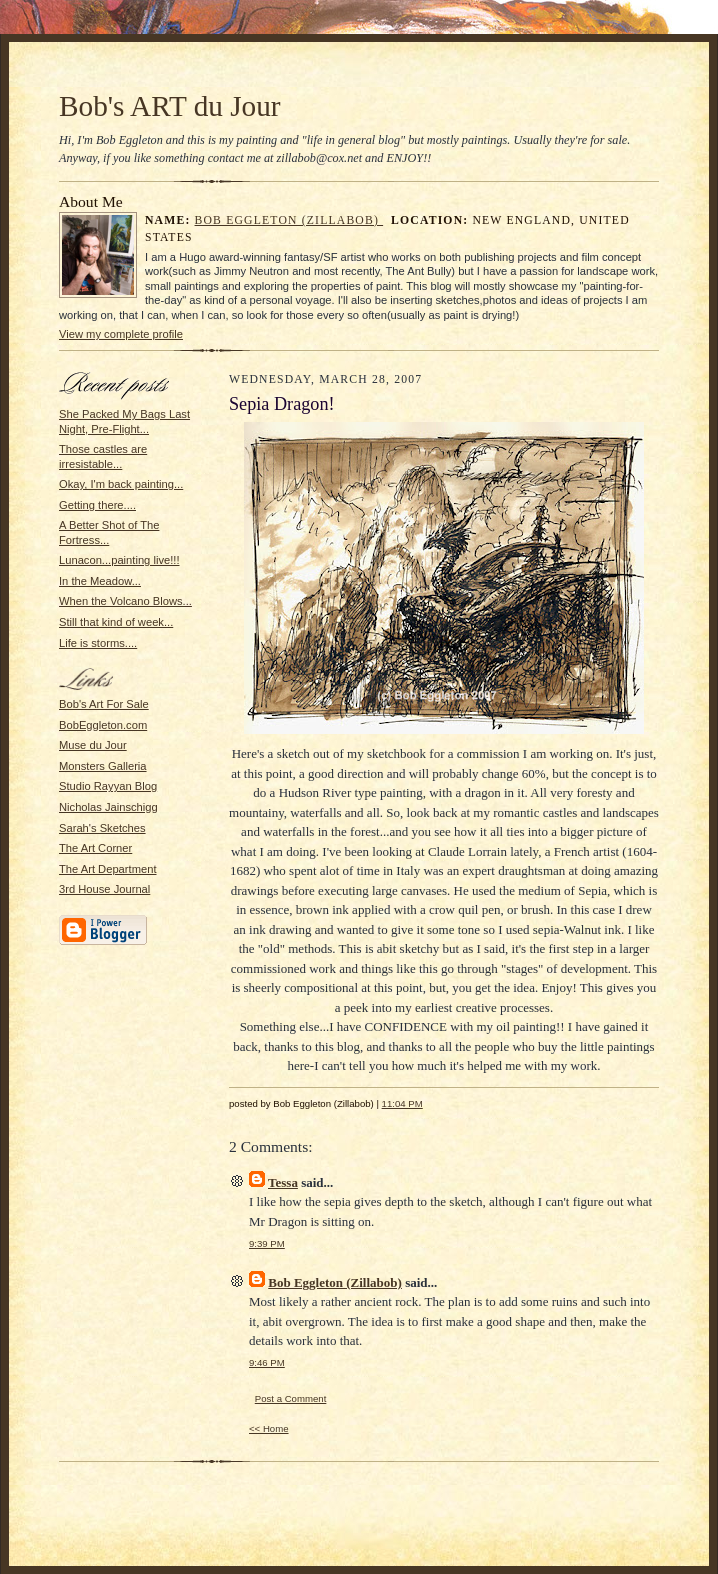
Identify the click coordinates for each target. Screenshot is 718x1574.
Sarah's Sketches (102, 828)
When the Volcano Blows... (125, 601)
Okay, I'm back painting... (121, 484)
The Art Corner (95, 848)
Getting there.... (97, 505)
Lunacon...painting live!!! (119, 560)
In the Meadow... (100, 581)
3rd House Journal (104, 889)
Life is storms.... (98, 643)
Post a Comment (291, 1398)
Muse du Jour (93, 745)
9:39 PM (267, 1243)
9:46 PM (267, 1362)
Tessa (283, 1182)
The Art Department (108, 869)
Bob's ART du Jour (170, 106)
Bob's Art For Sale (104, 704)
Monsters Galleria (103, 766)
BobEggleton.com (103, 725)
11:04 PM (402, 1103)
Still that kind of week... (116, 622)
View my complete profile (121, 334)
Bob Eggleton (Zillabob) (289, 220)
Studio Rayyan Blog (108, 786)
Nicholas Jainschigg (108, 807)
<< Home (269, 1428)
